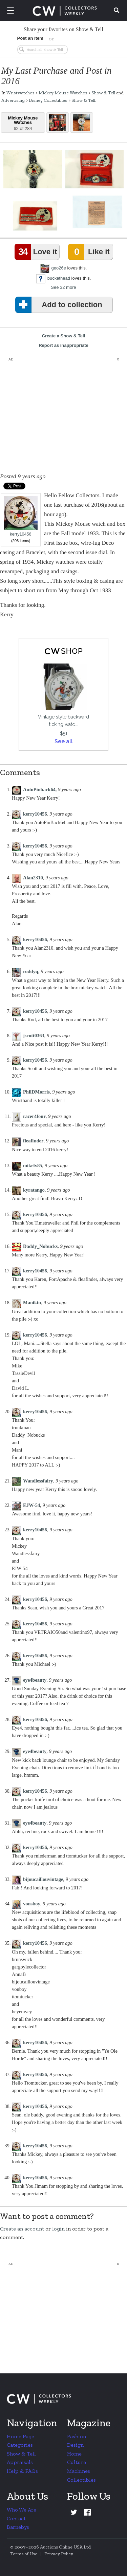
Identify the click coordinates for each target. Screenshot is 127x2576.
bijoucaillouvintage (43, 1879)
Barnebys (18, 2527)
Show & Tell (103, 92)
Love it (37, 252)
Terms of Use (23, 2554)
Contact (16, 2518)
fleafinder (33, 1140)
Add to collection (60, 305)
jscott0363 (33, 1035)
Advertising (13, 100)
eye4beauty (34, 1680)
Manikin (32, 1302)
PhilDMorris (36, 1092)
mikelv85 (32, 1165)
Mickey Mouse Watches (63, 92)
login (58, 2228)
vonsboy (31, 1903)
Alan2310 (33, 877)
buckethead (58, 278)
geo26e (58, 267)
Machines (78, 2471)
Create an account (22, 2228)
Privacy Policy (58, 2554)
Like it (90, 252)
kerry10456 (21, 516)
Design (75, 2445)
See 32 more (63, 287)
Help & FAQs (22, 2471)
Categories (20, 2445)
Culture (76, 2462)
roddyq (30, 971)
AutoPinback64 (39, 789)
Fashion (76, 2436)
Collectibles (81, 2480)
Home (74, 2453)
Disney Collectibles (48, 100)
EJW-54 (31, 1505)
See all (64, 741)
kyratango (34, 1190)
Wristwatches (20, 92)
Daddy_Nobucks (40, 1246)
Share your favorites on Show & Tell (63, 29)
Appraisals (20, 2462)
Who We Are (21, 2509)
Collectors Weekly (65, 11)
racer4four (34, 1116)
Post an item (30, 38)
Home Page (20, 2436)
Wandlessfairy (38, 1480)
